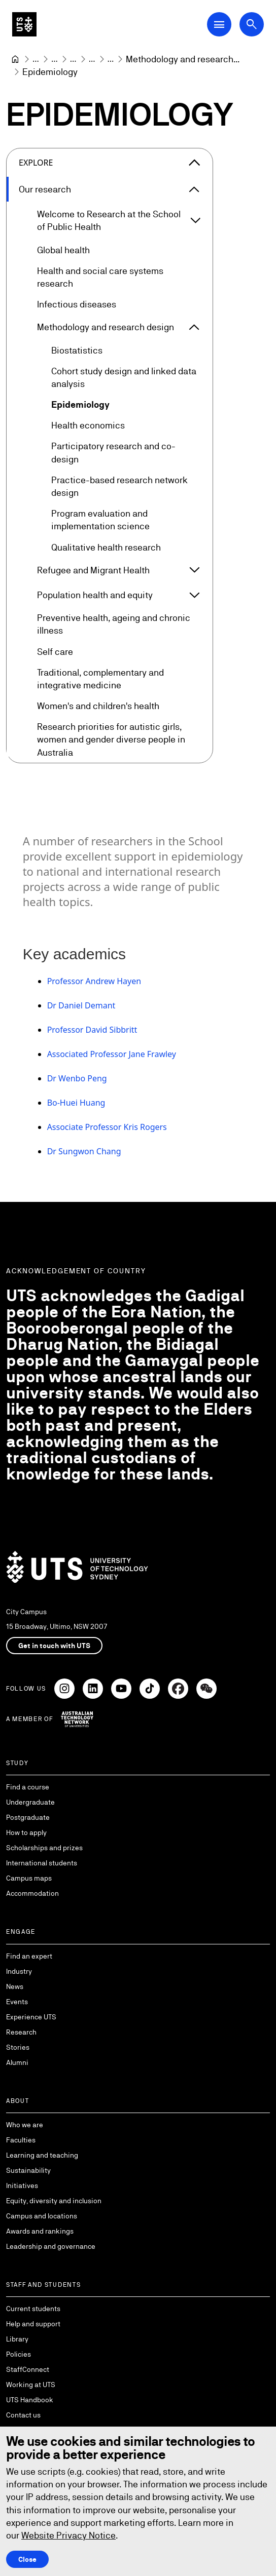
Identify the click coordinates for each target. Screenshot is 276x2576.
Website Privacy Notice (68, 2535)
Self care (55, 651)
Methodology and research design (105, 327)
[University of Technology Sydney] (15, 59)
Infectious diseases (76, 304)
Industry (19, 1971)
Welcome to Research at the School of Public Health (109, 220)
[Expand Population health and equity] (194, 595)
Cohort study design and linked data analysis (123, 377)
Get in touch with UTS (54, 1646)
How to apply (26, 1832)
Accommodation (32, 1893)
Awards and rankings (40, 2231)
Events (17, 2001)
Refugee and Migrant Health (93, 570)
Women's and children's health (98, 705)
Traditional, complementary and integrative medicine (100, 678)
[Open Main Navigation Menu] (219, 24)
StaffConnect (27, 2369)
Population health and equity (95, 595)
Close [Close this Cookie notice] (27, 2559)
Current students (33, 2308)
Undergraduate (30, 1802)
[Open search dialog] (251, 24)
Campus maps (29, 1878)
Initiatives (22, 2185)
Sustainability (28, 2170)
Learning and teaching (42, 2155)
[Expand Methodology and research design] (194, 327)
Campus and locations (41, 2215)
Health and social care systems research (100, 277)
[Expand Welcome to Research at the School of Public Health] (195, 221)
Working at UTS (30, 2384)
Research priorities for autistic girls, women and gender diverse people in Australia (111, 740)
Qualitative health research (106, 547)
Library (17, 2339)
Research (21, 2032)
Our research (45, 189)
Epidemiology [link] (50, 71)
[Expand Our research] (194, 189)
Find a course (27, 1786)
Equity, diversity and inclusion (53, 2200)
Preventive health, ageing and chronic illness (113, 624)
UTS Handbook (29, 2399)
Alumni (17, 2062)
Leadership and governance (50, 2246)
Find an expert (29, 1956)
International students (41, 1862)
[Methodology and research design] (182, 59)
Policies (18, 2354)
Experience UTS (31, 2016)
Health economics (88, 425)
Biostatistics (76, 350)
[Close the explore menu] (194, 163)
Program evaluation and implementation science (100, 520)
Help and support (33, 2323)
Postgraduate (28, 1817)
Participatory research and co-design (113, 452)
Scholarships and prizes (44, 1847)
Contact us (23, 2414)
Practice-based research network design (119, 486)
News (14, 1986)
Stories (17, 2047)
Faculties (21, 2139)
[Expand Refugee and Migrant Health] (194, 570)
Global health (63, 250)
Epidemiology (80, 404)
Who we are (24, 2124)
